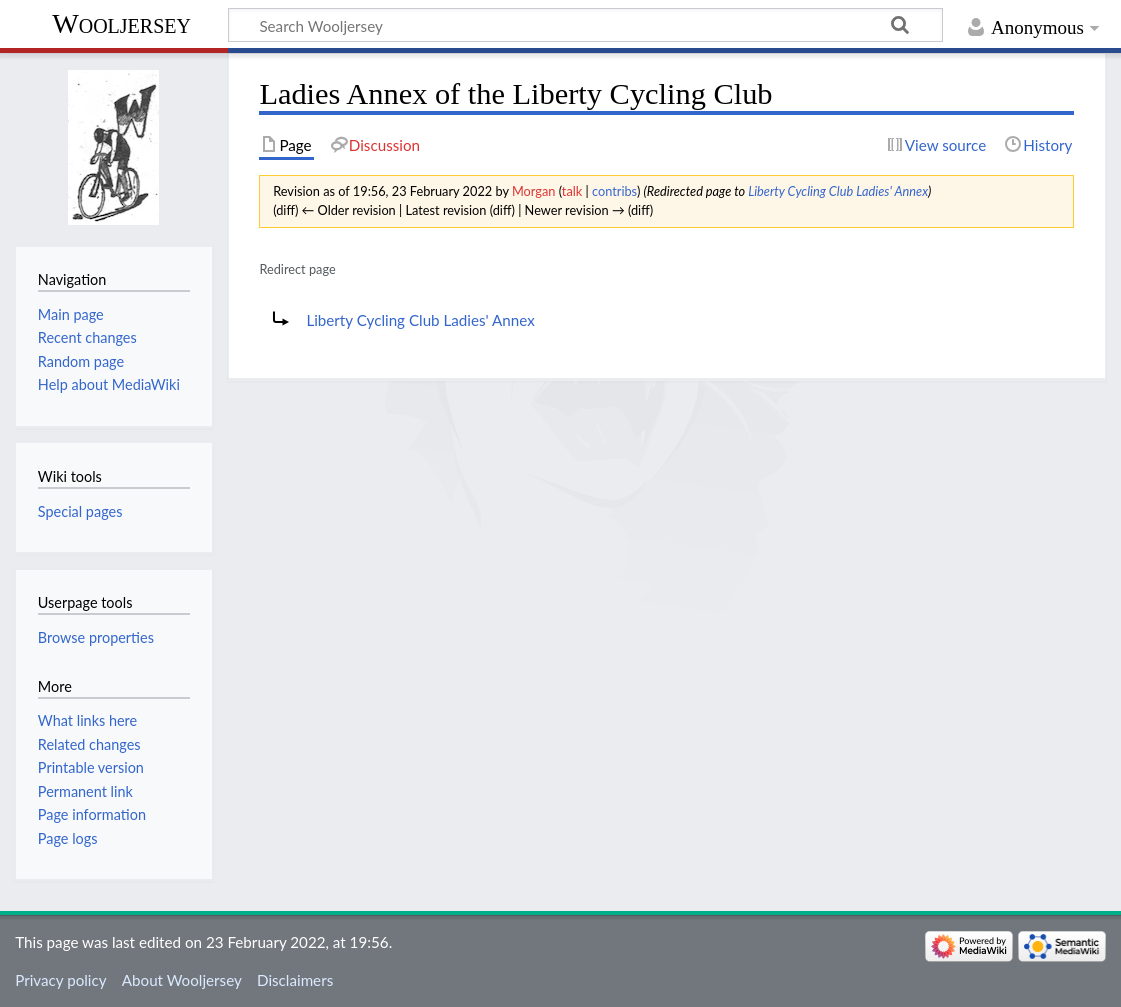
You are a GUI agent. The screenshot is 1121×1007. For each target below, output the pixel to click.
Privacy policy (60, 980)
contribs (614, 191)
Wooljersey (121, 23)
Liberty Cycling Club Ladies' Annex (838, 191)
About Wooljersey (182, 980)
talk (572, 191)
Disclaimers (295, 980)
